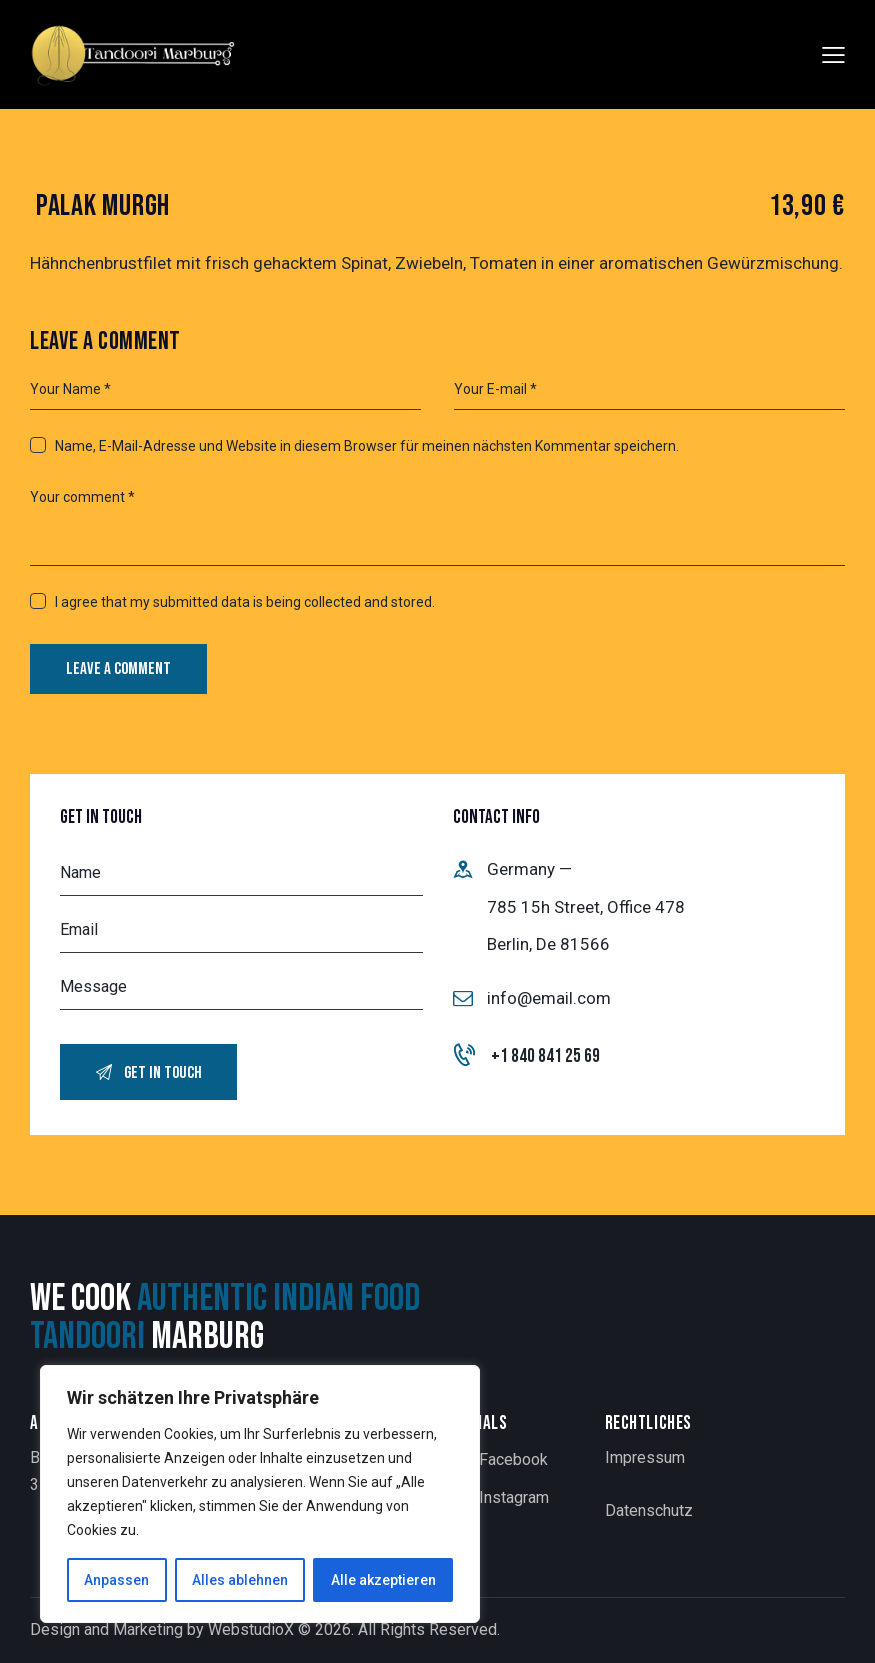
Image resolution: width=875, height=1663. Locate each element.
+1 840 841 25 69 (545, 1056)
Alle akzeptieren (383, 1580)
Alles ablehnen (240, 1580)
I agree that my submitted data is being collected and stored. (245, 602)
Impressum (645, 1457)
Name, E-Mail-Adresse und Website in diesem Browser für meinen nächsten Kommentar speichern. (367, 446)
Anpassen (116, 1580)
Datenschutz (649, 1510)
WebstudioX (251, 1629)
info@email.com (549, 998)
